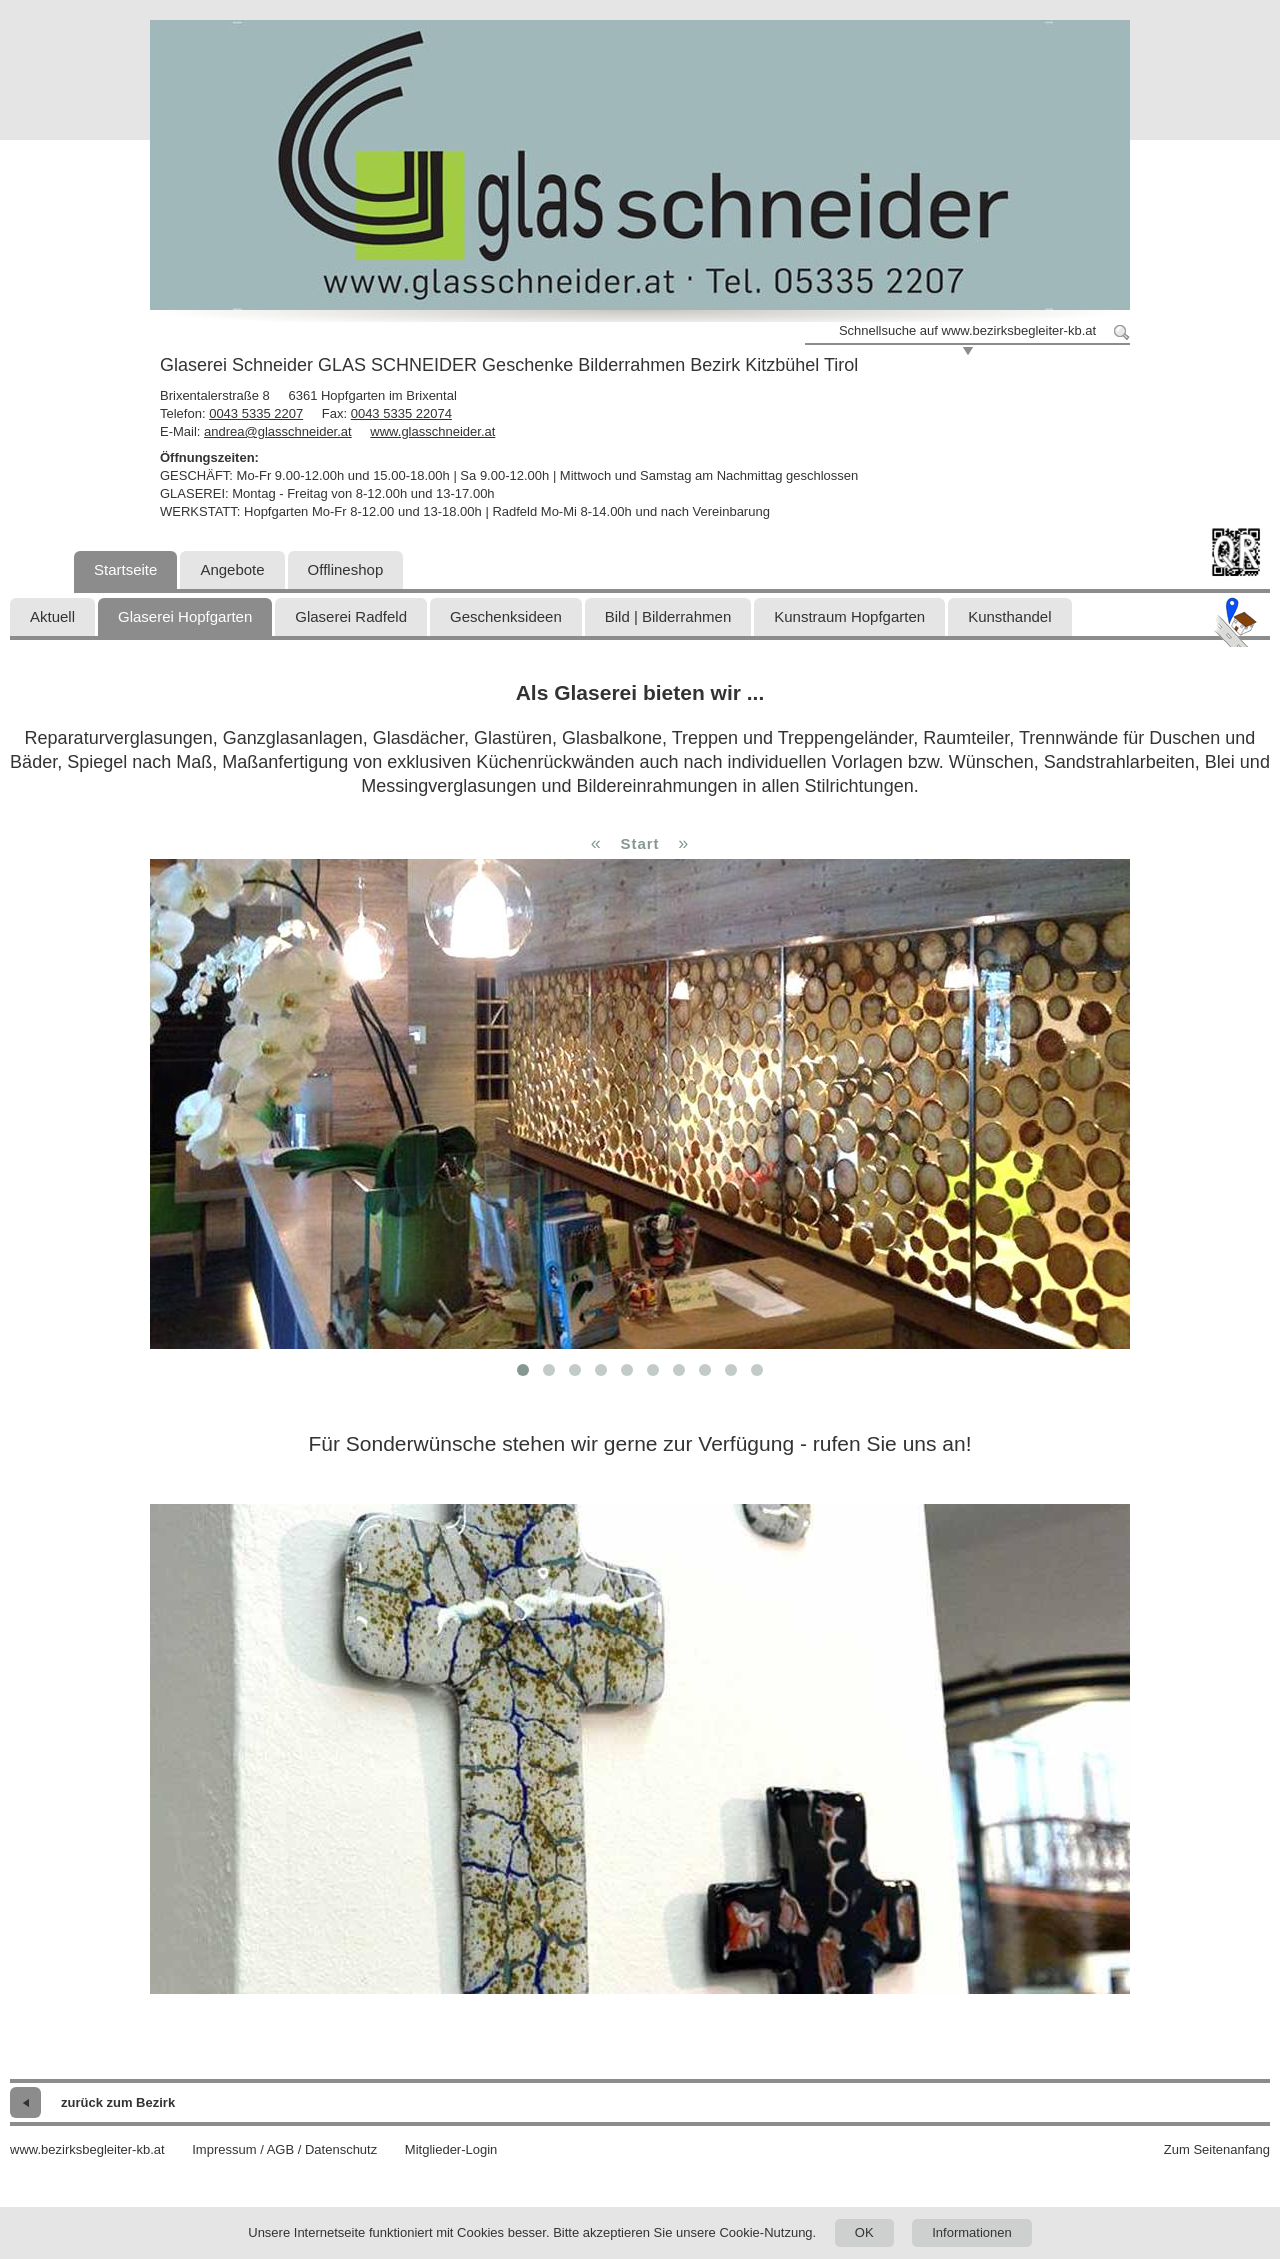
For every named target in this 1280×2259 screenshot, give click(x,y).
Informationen (972, 2232)
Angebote (232, 569)
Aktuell (52, 616)
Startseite (125, 569)
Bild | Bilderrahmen (668, 616)
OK (864, 2232)
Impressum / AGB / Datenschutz (284, 2149)
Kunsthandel (1009, 616)
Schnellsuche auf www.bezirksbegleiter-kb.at (967, 330)
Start (639, 843)
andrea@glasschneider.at (278, 431)
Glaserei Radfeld (351, 616)
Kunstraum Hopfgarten (849, 616)
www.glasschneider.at (432, 431)
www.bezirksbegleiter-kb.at (87, 2149)
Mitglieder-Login (451, 2149)
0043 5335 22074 (401, 413)
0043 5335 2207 (256, 413)
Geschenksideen (506, 616)
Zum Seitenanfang (1217, 2149)
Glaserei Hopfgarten (185, 616)
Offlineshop (346, 569)
